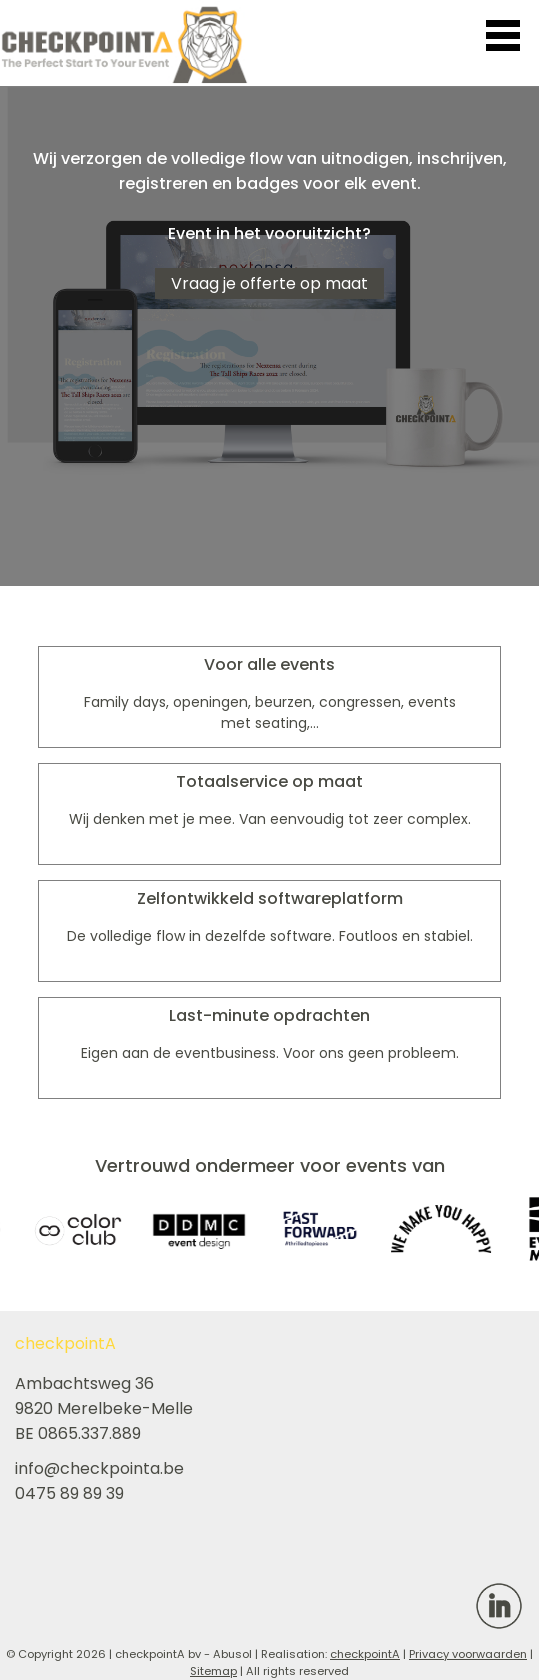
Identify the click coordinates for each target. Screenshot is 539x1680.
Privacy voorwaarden (468, 1654)
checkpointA (365, 1654)
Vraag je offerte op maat (269, 283)
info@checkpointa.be (99, 1468)
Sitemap (213, 1671)
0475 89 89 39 (69, 1493)
